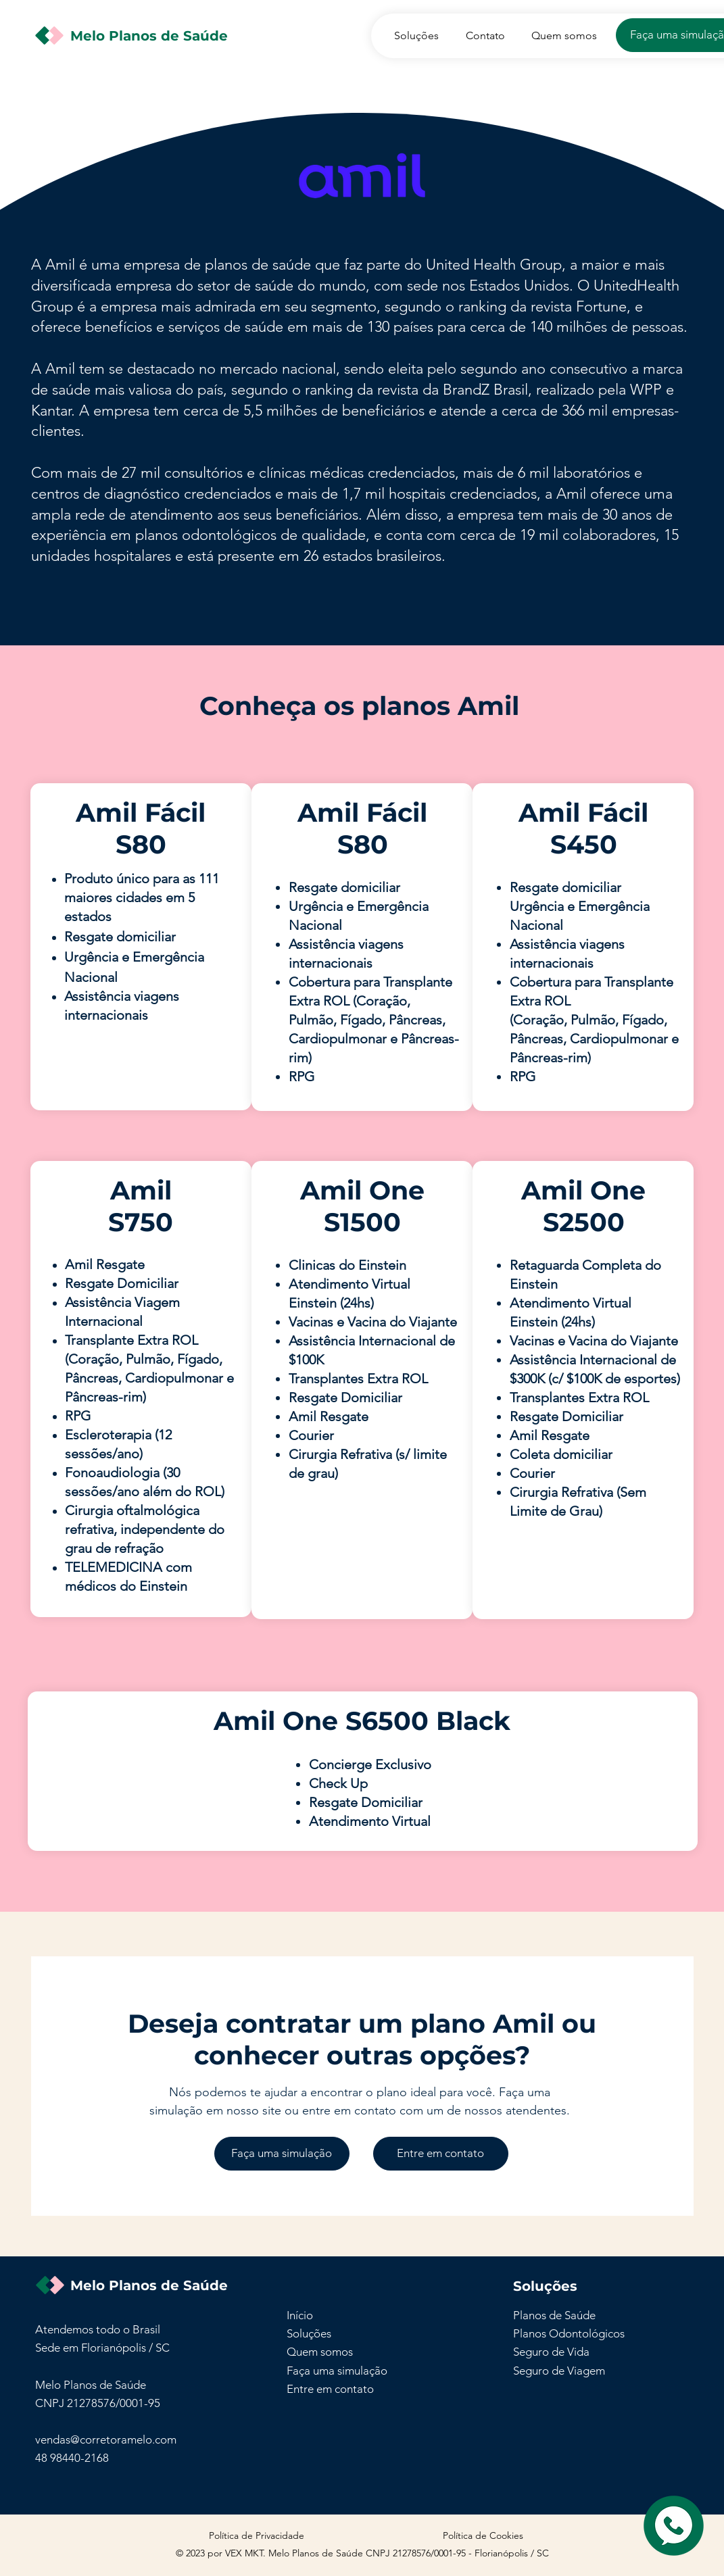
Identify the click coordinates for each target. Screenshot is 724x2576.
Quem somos (320, 2351)
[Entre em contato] (440, 2154)
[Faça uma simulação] (281, 2154)
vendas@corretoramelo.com (105, 2439)
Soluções (309, 2333)
